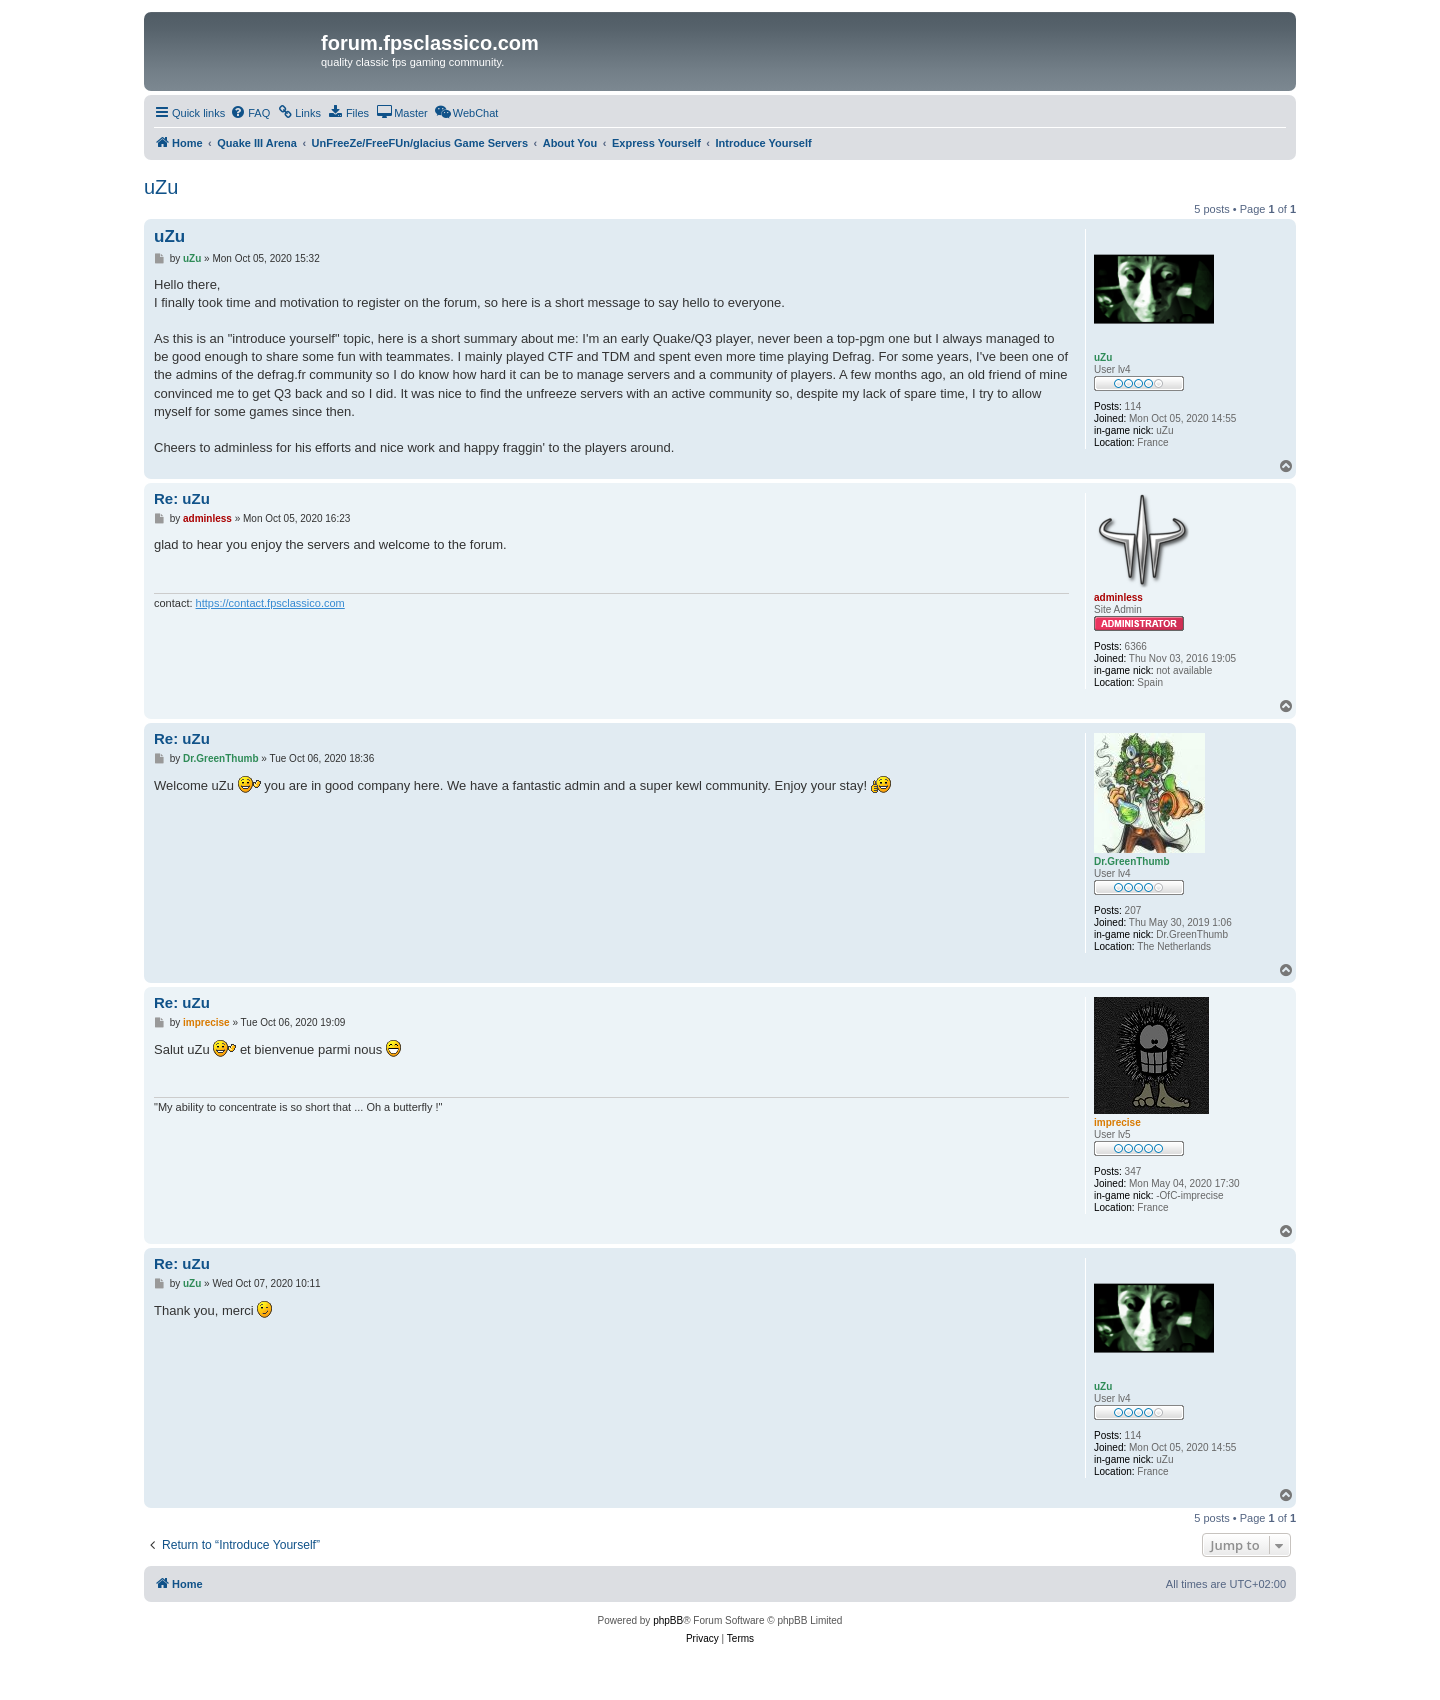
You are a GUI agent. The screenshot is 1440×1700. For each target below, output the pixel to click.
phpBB (668, 1620)
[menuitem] (250, 113)
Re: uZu (182, 498)
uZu (161, 187)
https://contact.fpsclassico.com (270, 603)
